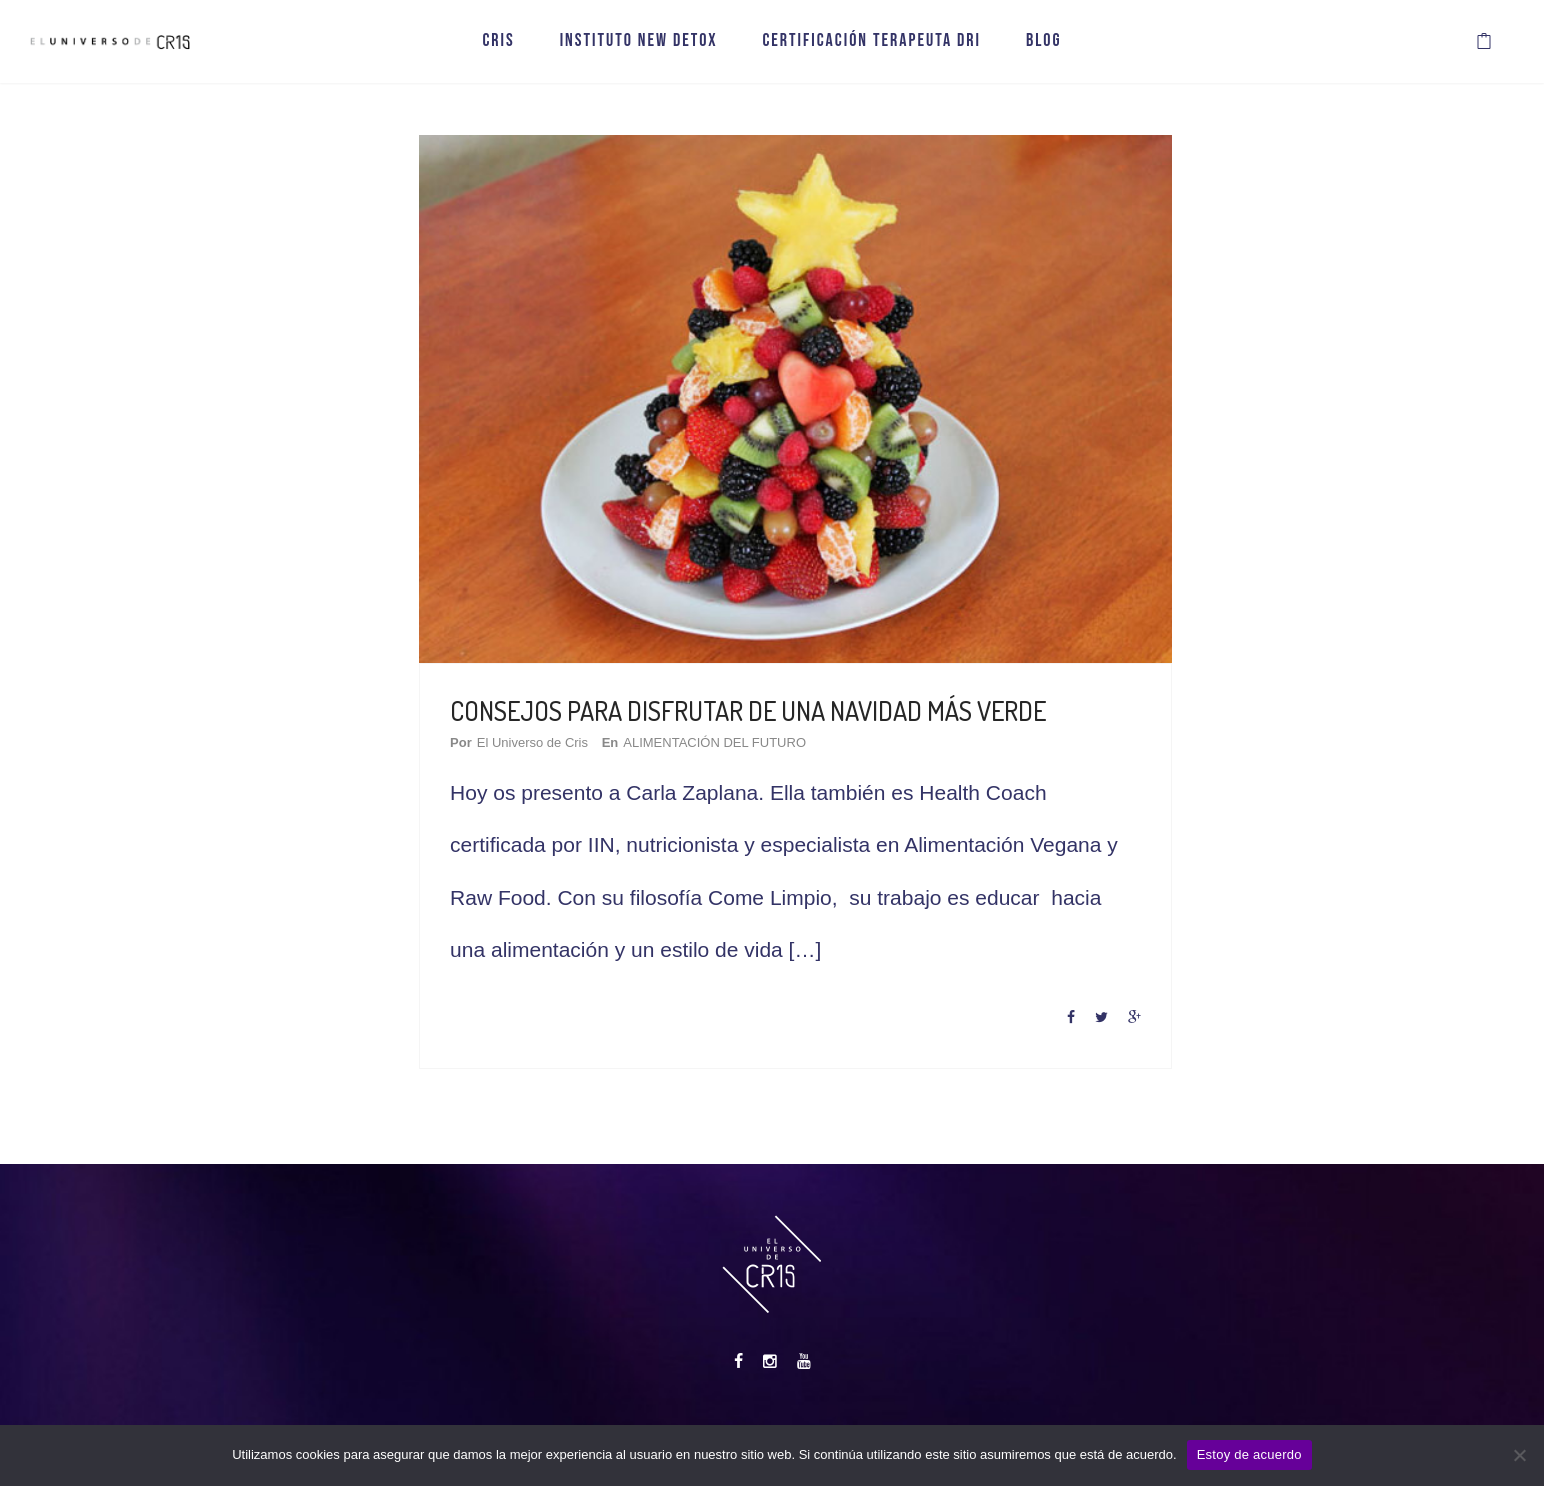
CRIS (498, 47)
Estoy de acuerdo (1249, 1454)
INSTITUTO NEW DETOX (639, 47)
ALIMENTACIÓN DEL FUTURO (739, 724)
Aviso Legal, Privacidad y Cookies (824, 1417)
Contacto (967, 1417)
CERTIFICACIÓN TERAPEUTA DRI (871, 47)
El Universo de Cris (557, 724)
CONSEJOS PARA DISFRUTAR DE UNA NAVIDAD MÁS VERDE (768, 693)
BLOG (1044, 47)
